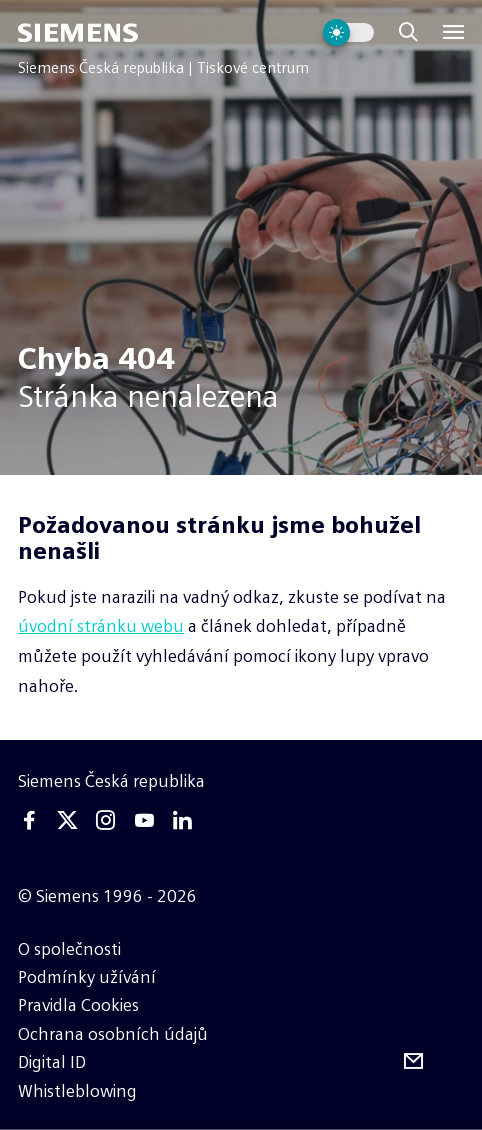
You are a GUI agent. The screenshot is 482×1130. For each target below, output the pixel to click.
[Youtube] (144, 820)
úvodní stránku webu (101, 626)
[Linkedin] (182, 820)
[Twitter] (68, 820)
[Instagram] (106, 820)
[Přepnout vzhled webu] (348, 32)
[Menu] (453, 32)
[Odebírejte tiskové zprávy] (413, 1061)
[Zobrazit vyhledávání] (408, 32)
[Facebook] (29, 820)
